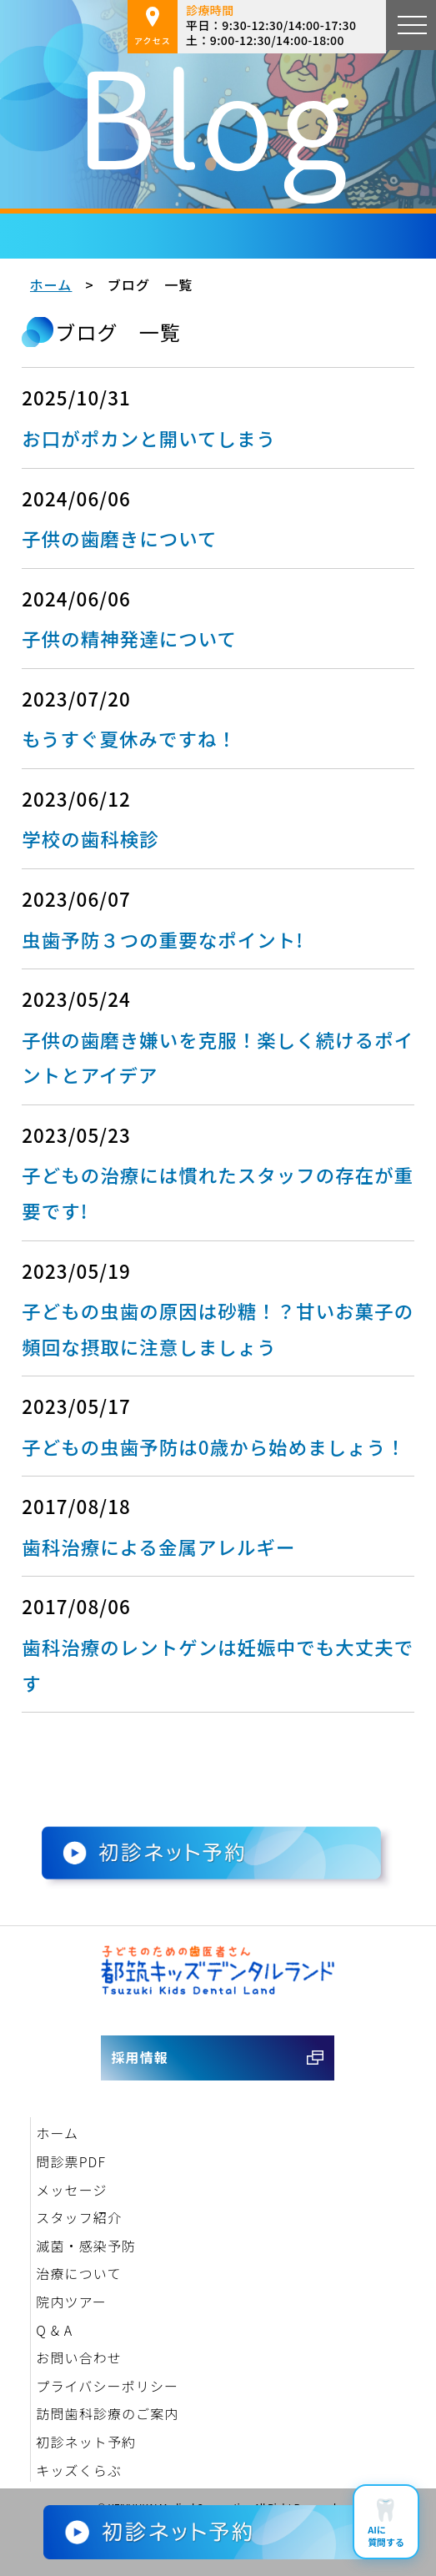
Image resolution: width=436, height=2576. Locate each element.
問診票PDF (71, 2161)
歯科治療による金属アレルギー (158, 1546)
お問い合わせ (79, 2357)
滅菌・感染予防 (86, 2246)
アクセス (152, 27)
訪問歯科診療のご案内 (107, 2413)
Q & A (54, 2330)
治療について (78, 2273)
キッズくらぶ (79, 2470)
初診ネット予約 (86, 2442)
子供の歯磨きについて (119, 538)
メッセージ (71, 2190)
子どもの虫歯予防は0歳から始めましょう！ (214, 1446)
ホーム (51, 284)
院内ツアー (71, 2302)
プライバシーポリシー (107, 2386)
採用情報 (139, 2057)
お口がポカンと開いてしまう (149, 438)
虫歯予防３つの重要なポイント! (162, 939)
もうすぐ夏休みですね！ (129, 738)
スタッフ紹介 (79, 2217)
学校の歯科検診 (90, 838)
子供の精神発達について (129, 638)
